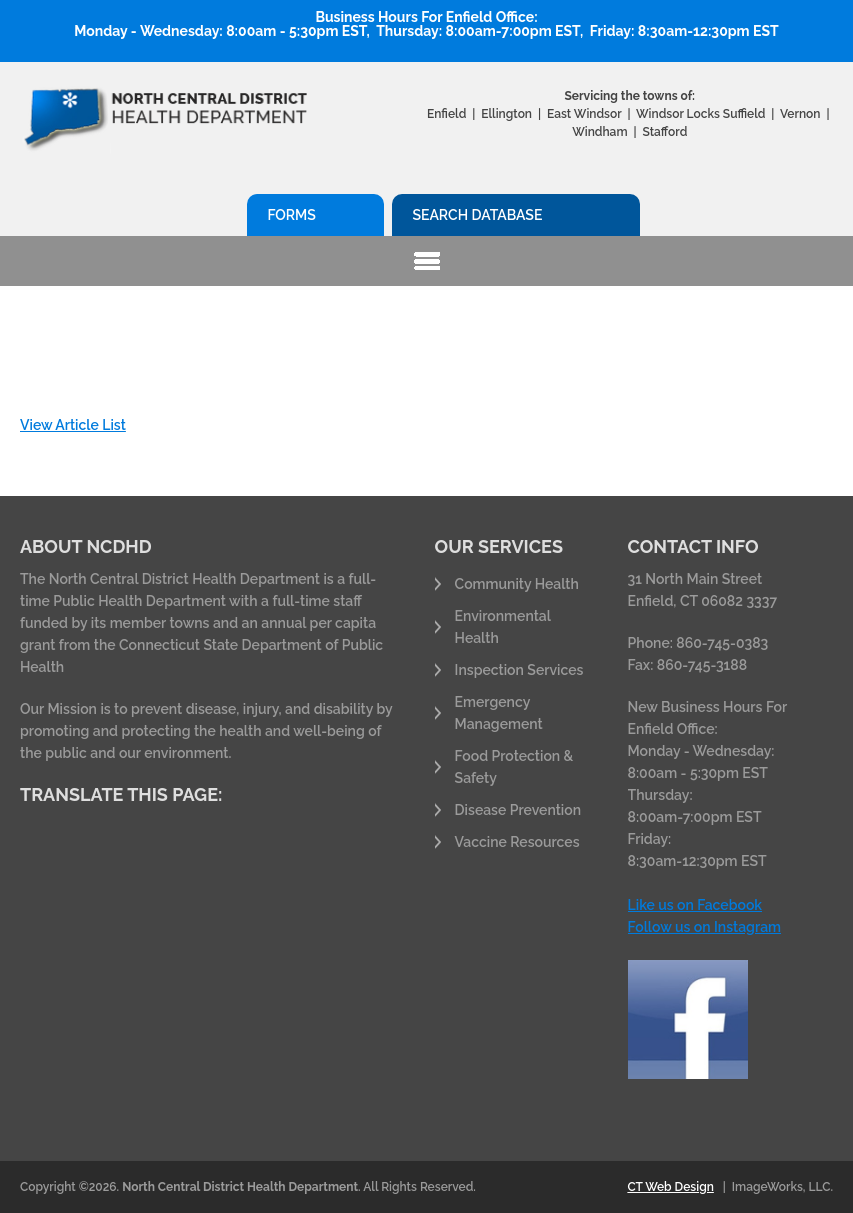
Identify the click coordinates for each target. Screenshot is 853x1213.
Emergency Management (499, 713)
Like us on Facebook (695, 905)
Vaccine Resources (517, 842)
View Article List (73, 425)
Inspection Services (519, 670)
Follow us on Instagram (704, 927)
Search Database (477, 215)
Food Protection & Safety (514, 767)
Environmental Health (503, 627)
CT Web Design (670, 1187)
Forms (291, 215)
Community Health (517, 584)
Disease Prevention (518, 810)
